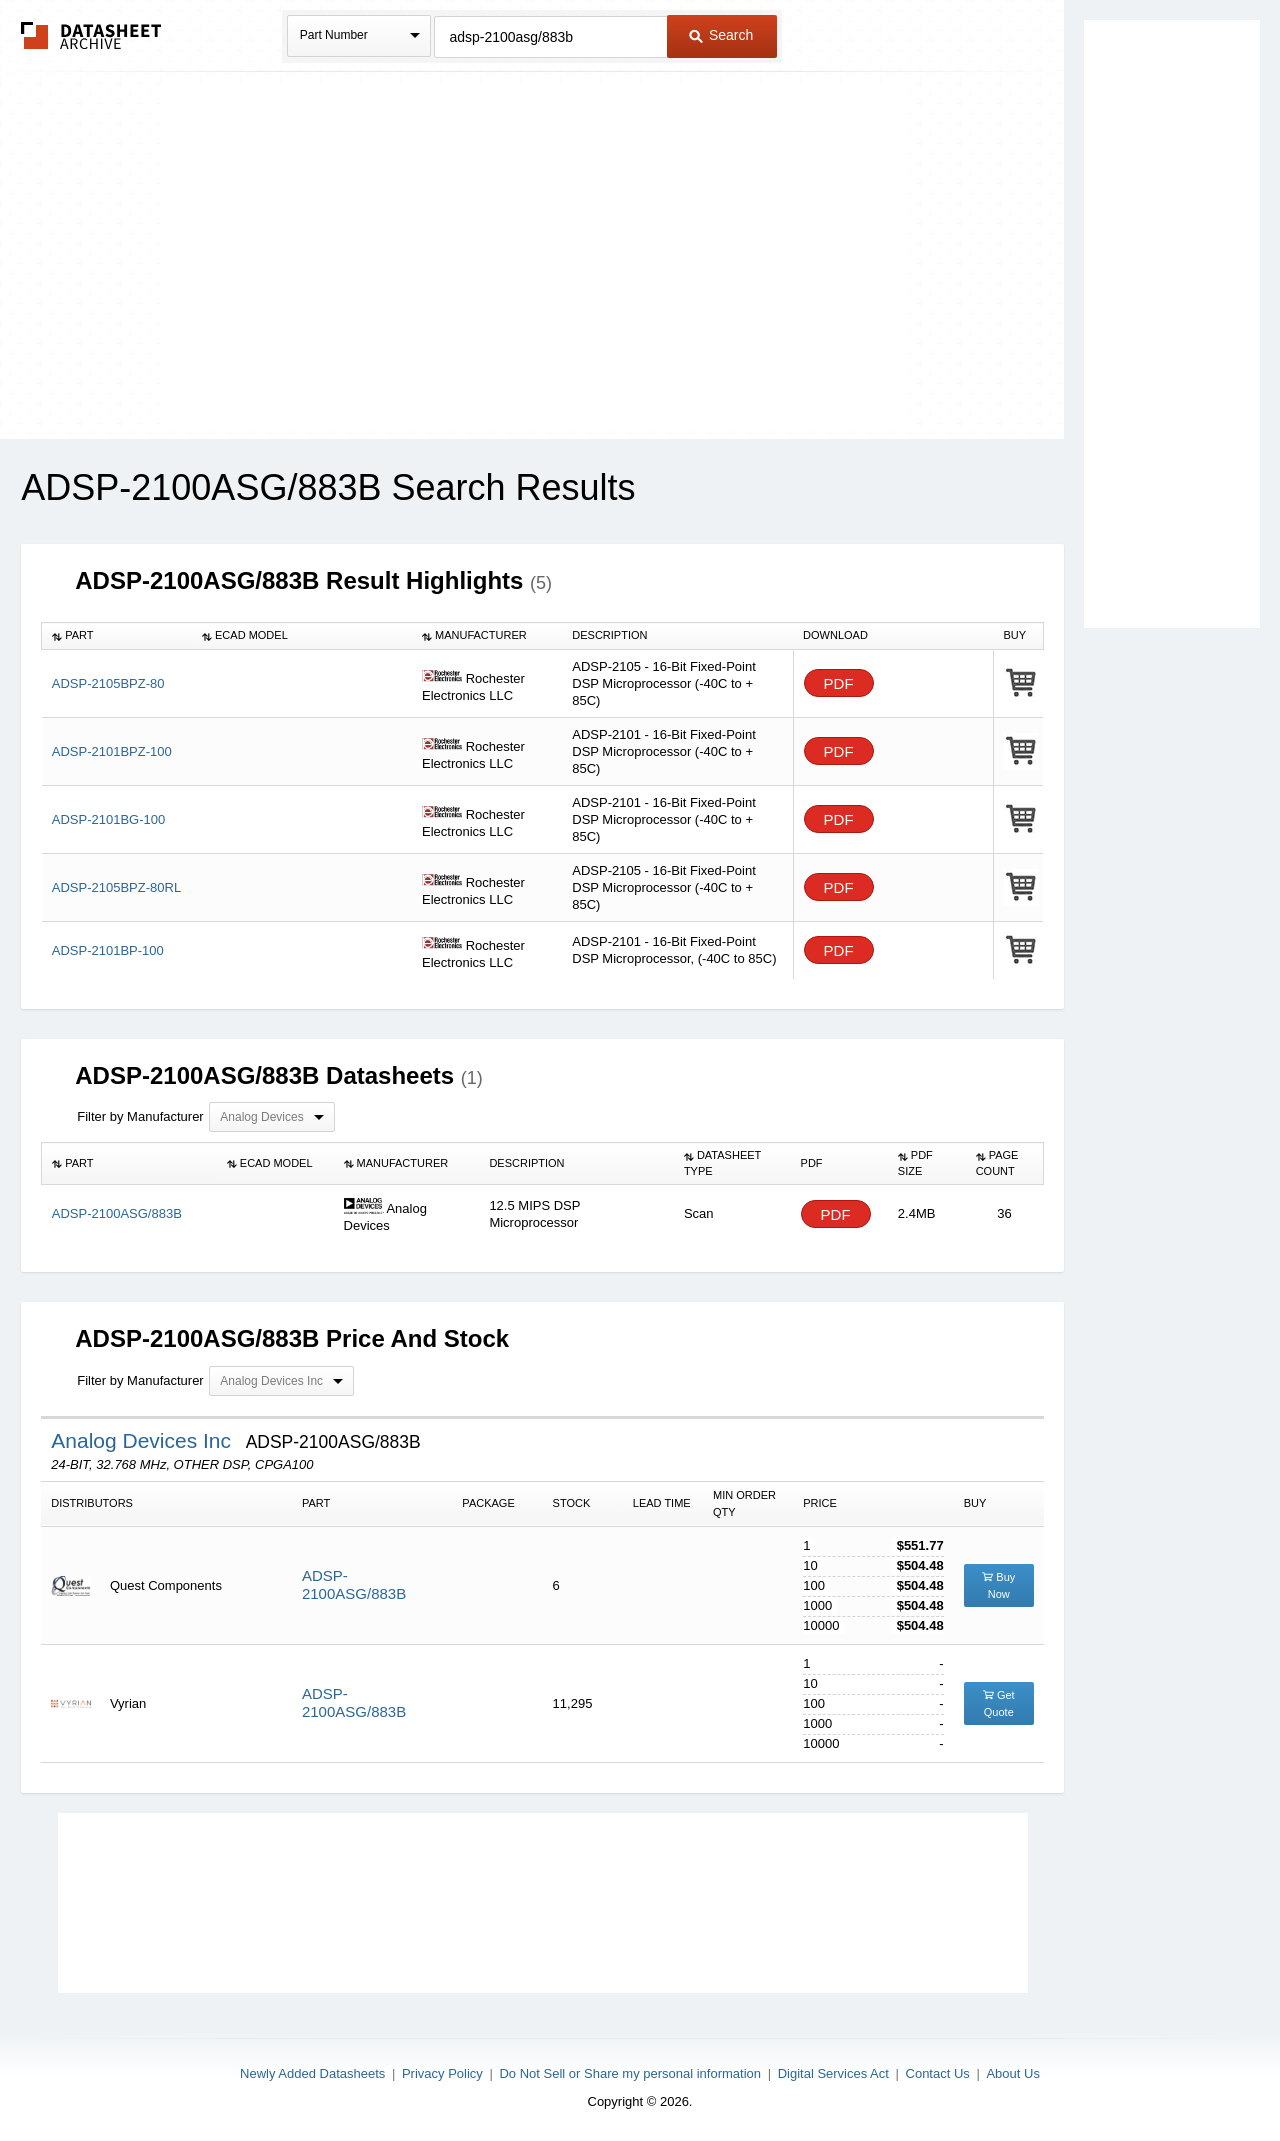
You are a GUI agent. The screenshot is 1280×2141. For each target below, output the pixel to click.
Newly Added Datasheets (312, 2073)
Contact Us (938, 2073)
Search (721, 35)
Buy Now (998, 1585)
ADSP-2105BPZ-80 (108, 683)
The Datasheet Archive (91, 35)
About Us (1012, 2073)
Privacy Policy (442, 2073)
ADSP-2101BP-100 (108, 950)
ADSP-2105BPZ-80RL (116, 887)
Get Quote (999, 1703)
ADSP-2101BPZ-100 (112, 751)
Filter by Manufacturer (140, 1116)
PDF (839, 683)
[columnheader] (117, 636)
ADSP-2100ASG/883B (354, 1584)
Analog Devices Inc (144, 1440)
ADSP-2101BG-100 (108, 819)
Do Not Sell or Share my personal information (630, 2073)
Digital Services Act (833, 2073)
